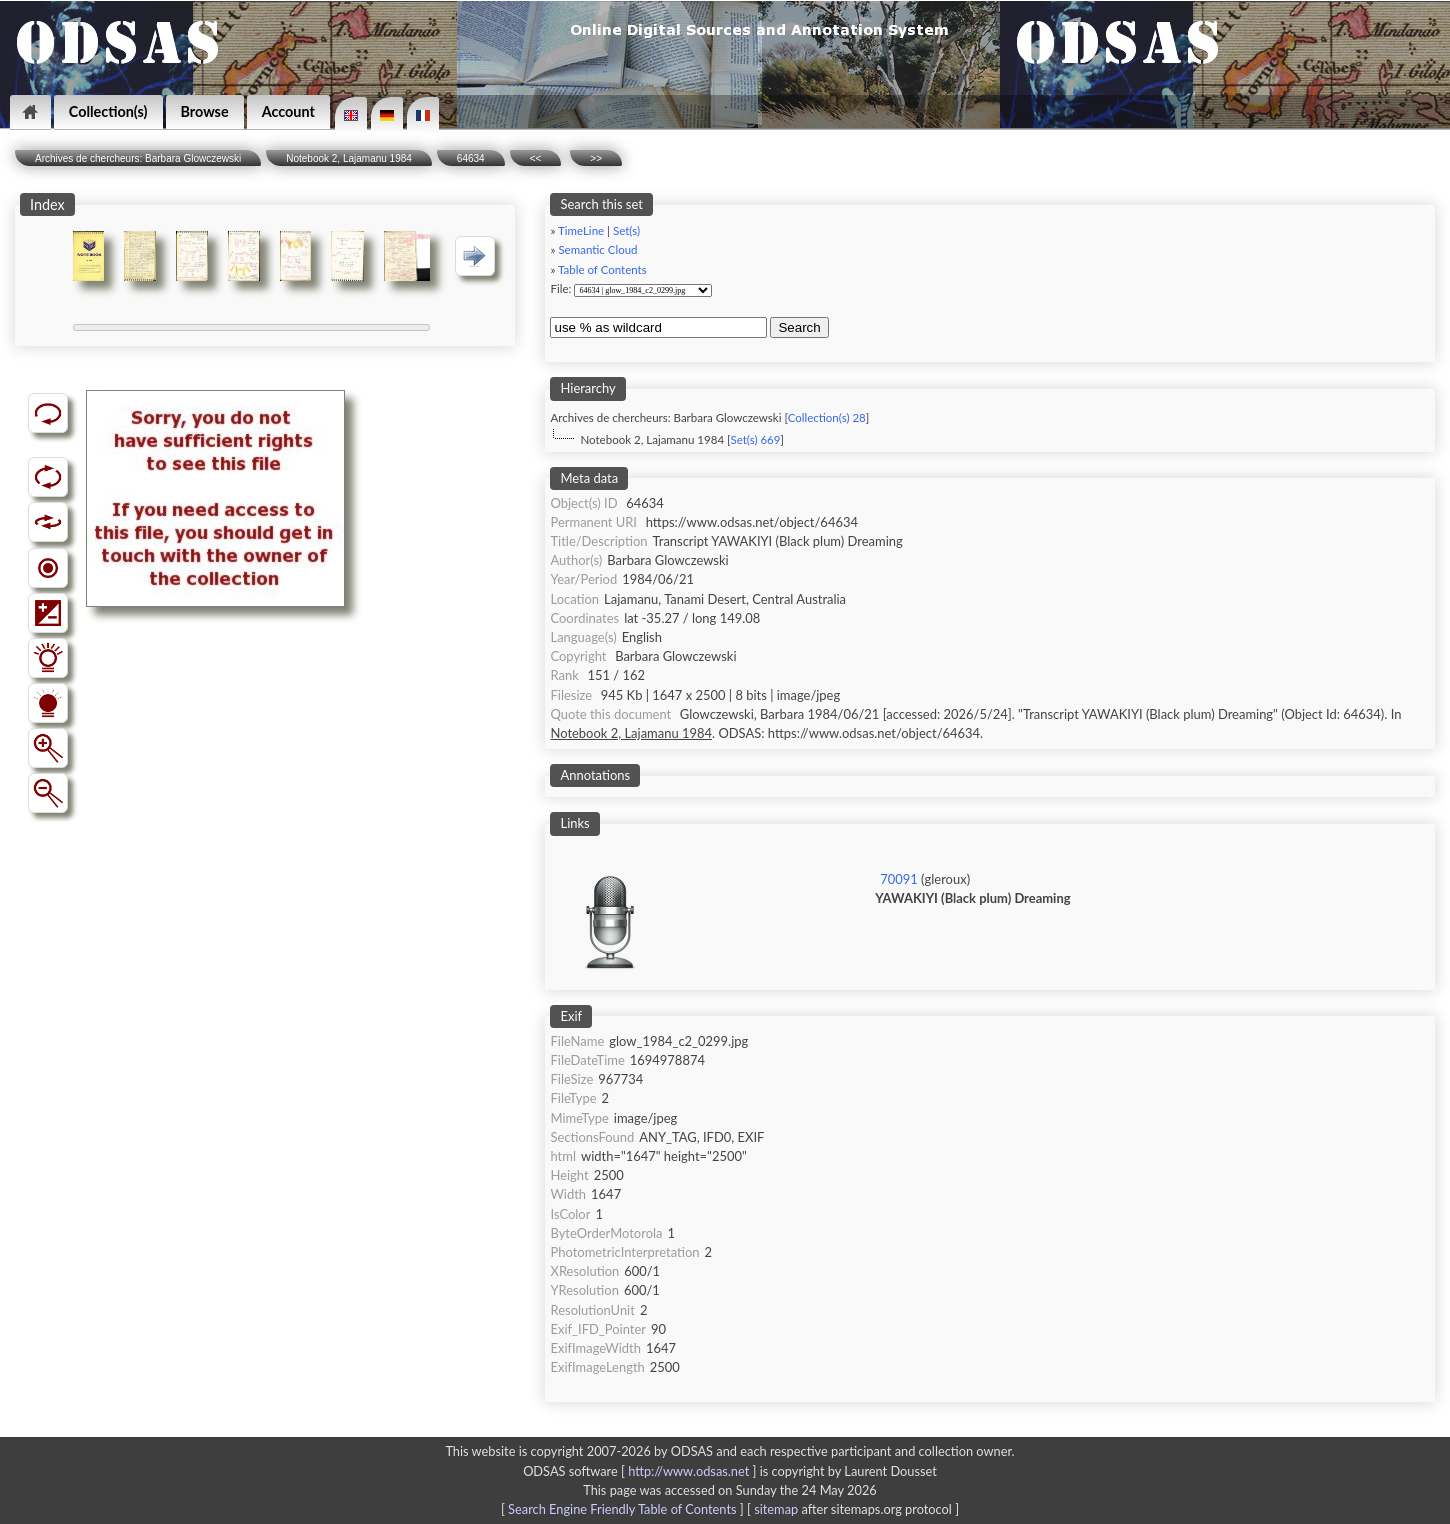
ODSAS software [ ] (641, 1471)
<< (536, 158)
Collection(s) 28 (827, 417)
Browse (205, 111)
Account (288, 111)
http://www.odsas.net (688, 1471)
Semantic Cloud (597, 249)
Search (799, 327)
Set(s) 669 (755, 439)
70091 (899, 879)
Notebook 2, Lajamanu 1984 (349, 158)
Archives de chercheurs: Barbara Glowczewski (138, 158)
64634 (471, 158)
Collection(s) (108, 111)
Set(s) (626, 230)
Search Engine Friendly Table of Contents (622, 1509)
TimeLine (581, 230)
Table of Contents (602, 269)
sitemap (776, 1509)
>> (596, 158)
